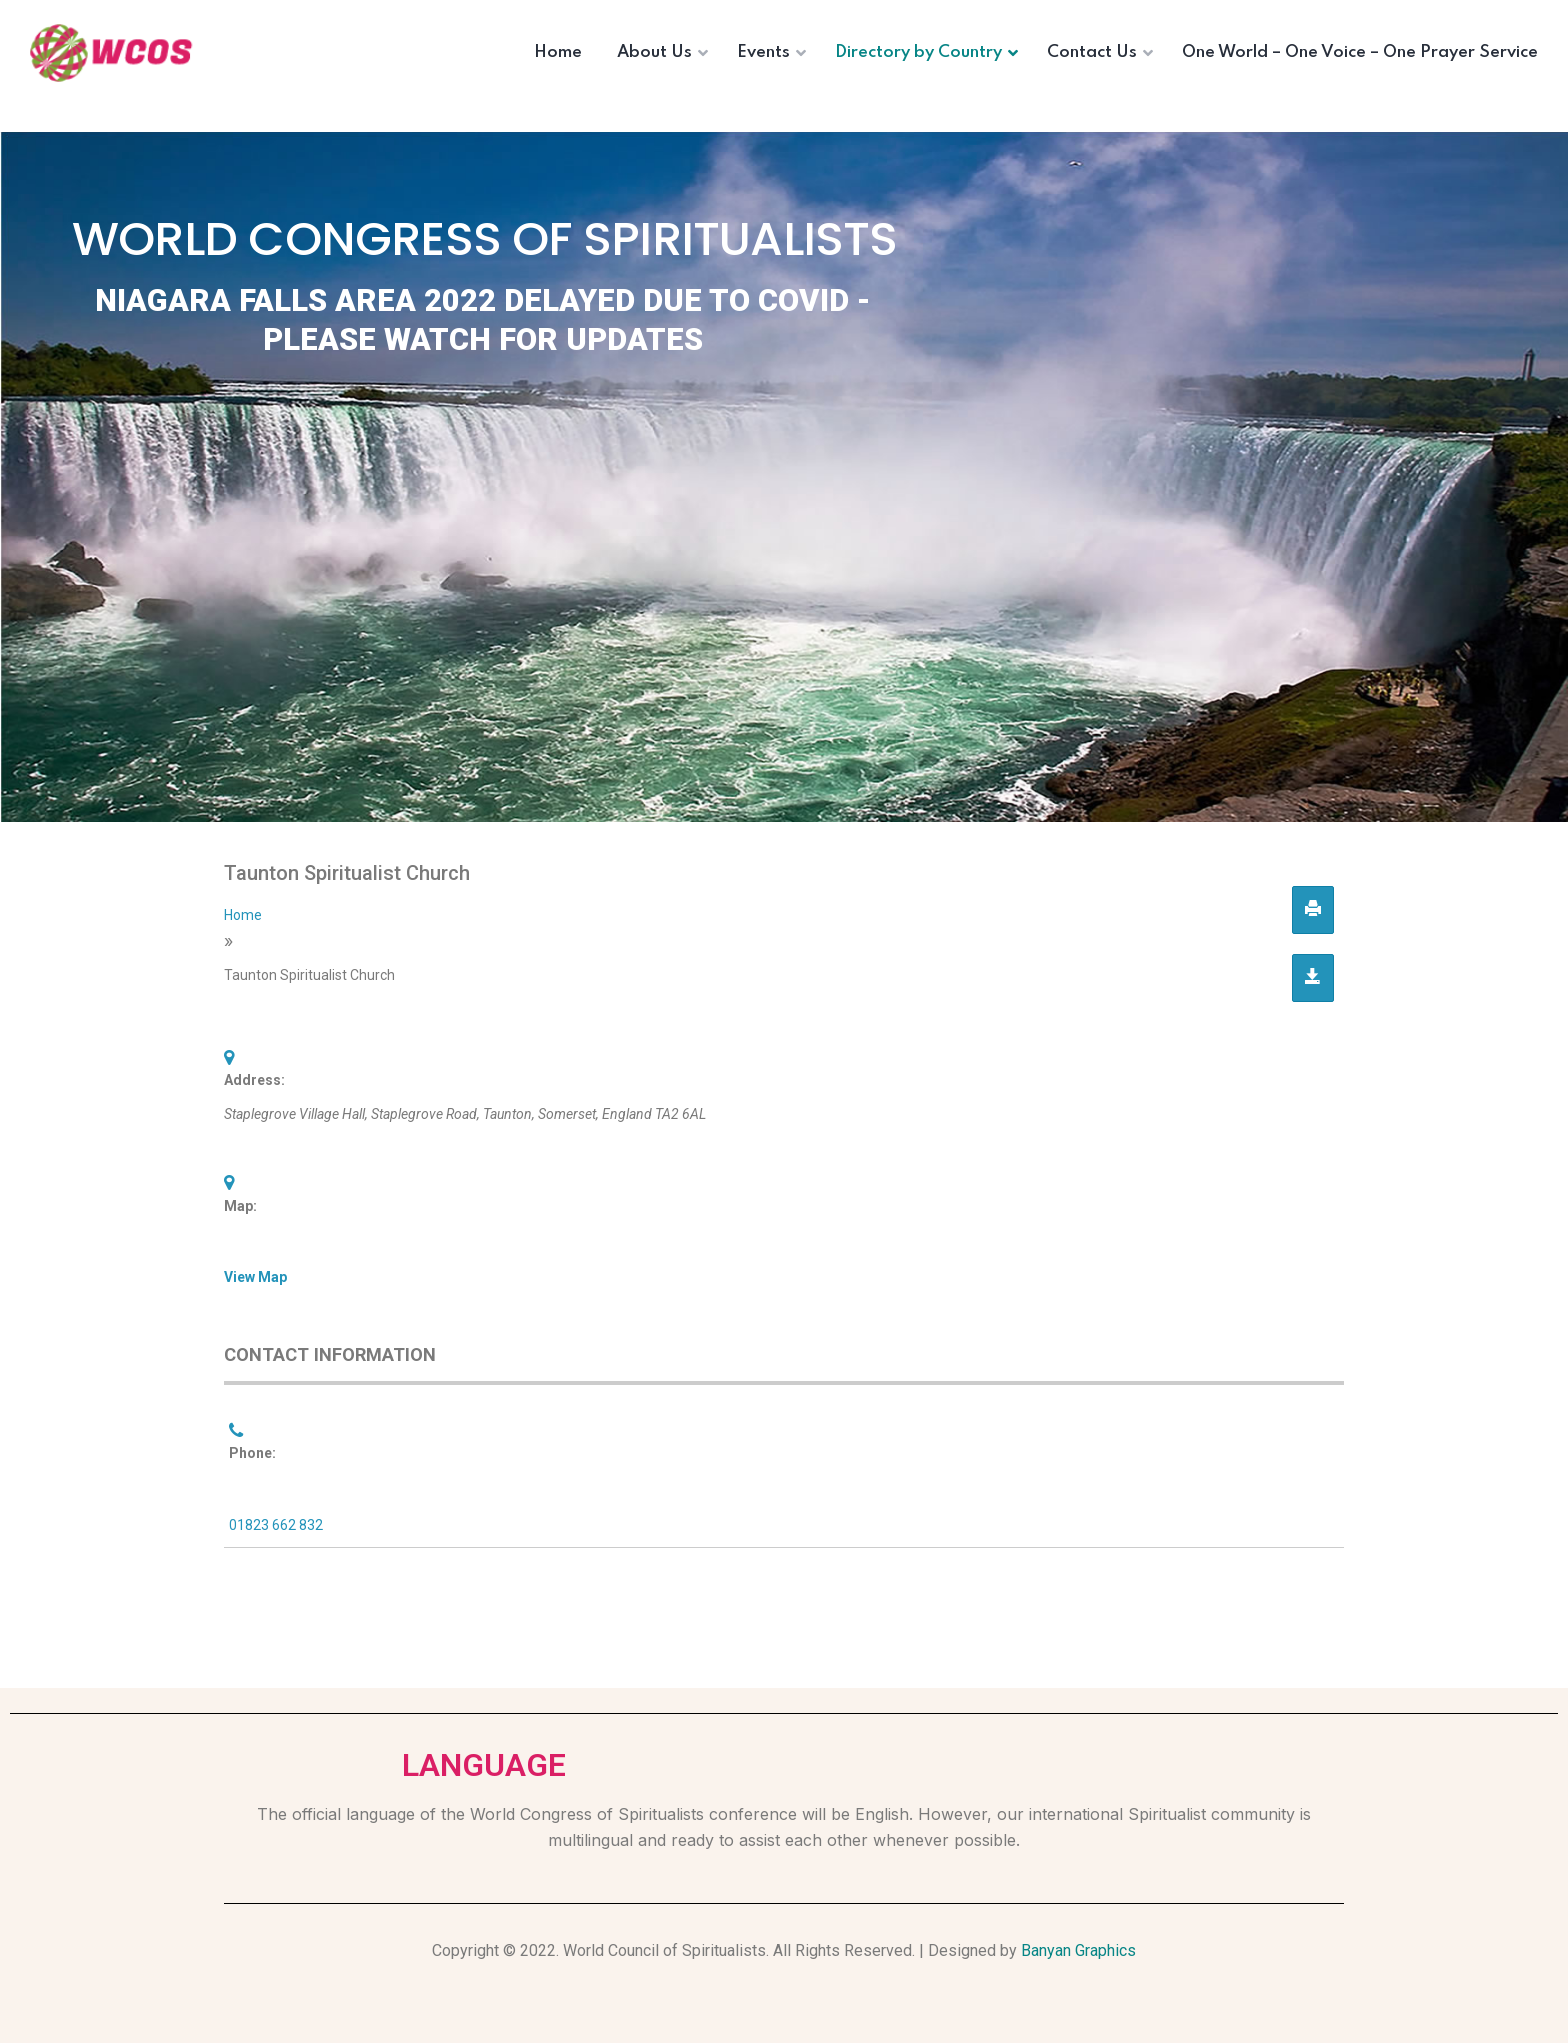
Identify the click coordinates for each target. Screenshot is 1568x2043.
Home (243, 915)
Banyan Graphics (1078, 1950)
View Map (255, 1277)
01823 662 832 (276, 1525)
